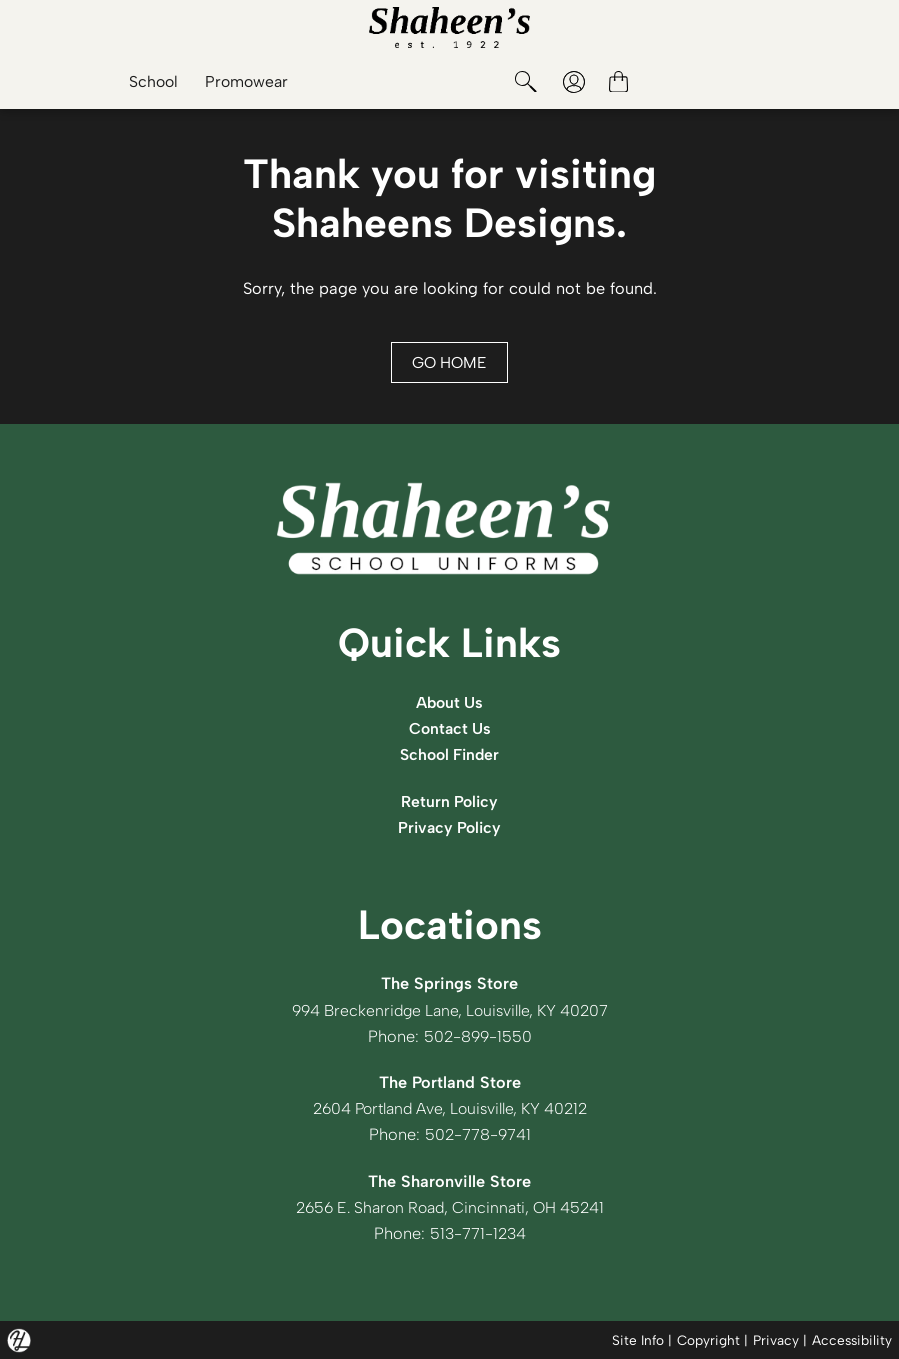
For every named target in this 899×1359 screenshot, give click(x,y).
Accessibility (852, 1339)
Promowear (244, 82)
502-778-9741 (477, 1134)
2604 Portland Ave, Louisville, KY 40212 (449, 1108)
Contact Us (450, 728)
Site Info (638, 1339)
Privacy (776, 1339)
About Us (450, 702)
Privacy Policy (450, 827)
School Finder (450, 754)
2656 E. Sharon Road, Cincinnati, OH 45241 (449, 1207)
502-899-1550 (477, 1036)
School (148, 82)
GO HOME (450, 362)
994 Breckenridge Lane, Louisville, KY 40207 (449, 1010)
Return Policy (449, 801)
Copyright (708, 1339)
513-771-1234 (478, 1233)
